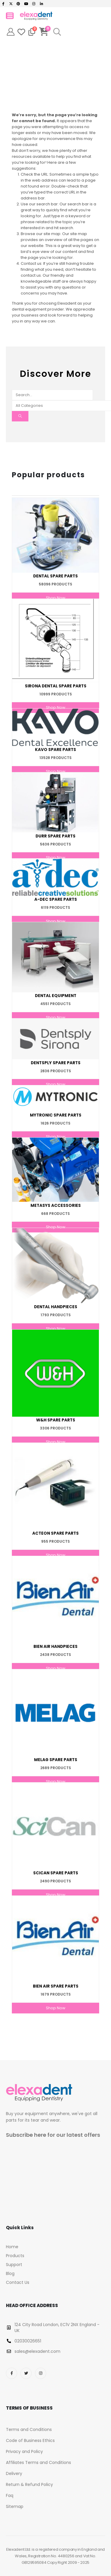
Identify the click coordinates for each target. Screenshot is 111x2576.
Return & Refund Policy (29, 2484)
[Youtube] (26, 3)
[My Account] (10, 32)
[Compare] (31, 32)
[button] (57, 32)
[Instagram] (33, 3)
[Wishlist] (21, 32)
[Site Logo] (36, 16)
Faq (9, 2495)
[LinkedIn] (41, 3)
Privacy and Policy (24, 2451)
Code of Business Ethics (30, 2440)
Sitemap (14, 2506)
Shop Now (55, 598)
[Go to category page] (55, 545)
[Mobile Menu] (10, 15)
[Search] (20, 416)
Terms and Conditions (29, 2429)
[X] (11, 3)
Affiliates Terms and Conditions (38, 2462)
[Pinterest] (18, 3)
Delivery (14, 2473)
